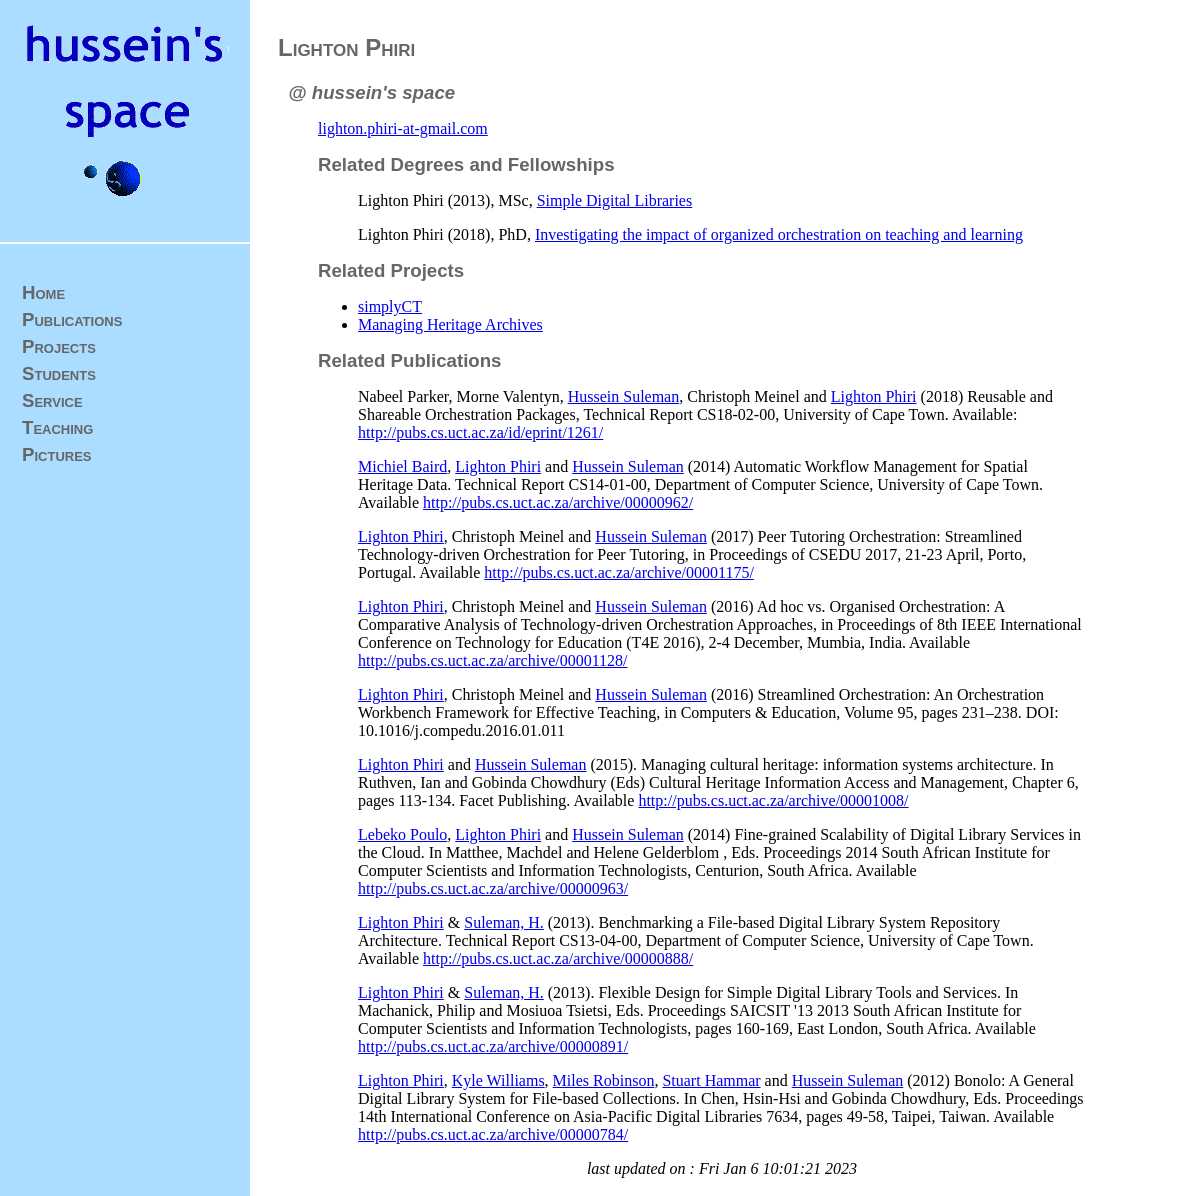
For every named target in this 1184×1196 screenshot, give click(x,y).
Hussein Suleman (624, 396)
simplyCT (390, 306)
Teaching (57, 427)
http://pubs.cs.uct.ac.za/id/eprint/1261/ (480, 432)
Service (52, 400)
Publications (72, 319)
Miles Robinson (604, 1080)
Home (43, 292)
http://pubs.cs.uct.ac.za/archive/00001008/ (773, 800)
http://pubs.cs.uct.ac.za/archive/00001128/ (493, 660)
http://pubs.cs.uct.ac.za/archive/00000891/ (493, 1046)
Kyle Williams (498, 1080)
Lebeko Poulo (402, 834)
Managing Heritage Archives (450, 324)
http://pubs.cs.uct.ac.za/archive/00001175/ (619, 572)
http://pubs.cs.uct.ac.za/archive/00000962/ (558, 502)
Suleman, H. (504, 922)
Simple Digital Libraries (615, 200)
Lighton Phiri (874, 396)
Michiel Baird (402, 466)
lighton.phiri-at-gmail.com (403, 128)
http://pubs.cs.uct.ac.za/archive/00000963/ (493, 888)
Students (59, 373)
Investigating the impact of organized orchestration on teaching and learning (779, 234)
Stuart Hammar (711, 1080)
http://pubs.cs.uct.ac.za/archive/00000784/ (493, 1134)
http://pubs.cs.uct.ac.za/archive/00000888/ (558, 958)
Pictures (57, 454)
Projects (59, 346)
